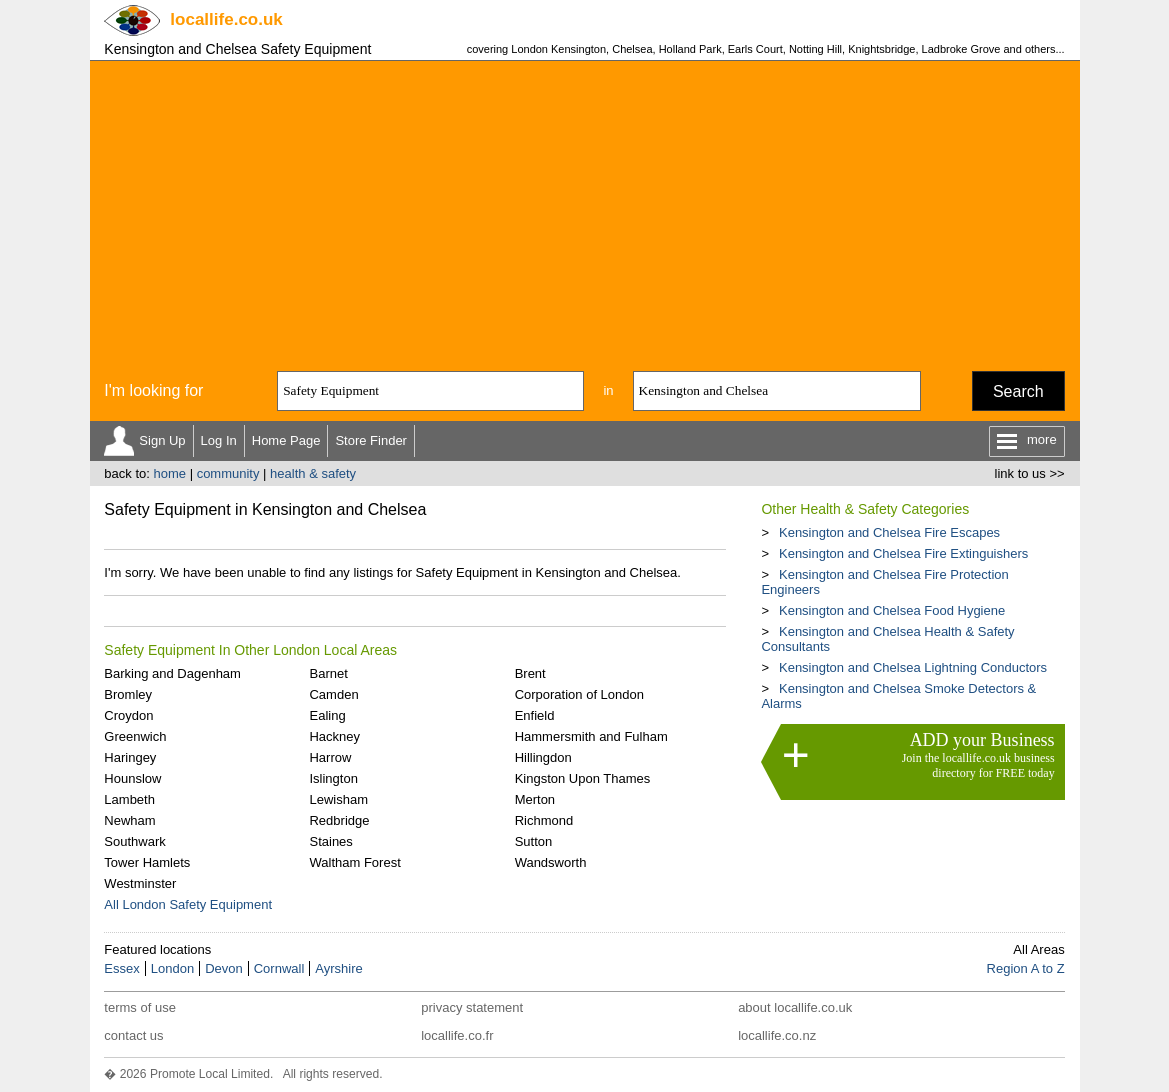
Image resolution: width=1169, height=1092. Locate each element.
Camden (333, 694)
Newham (129, 820)
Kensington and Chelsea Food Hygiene (892, 610)
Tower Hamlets (147, 862)
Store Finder (371, 440)
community (228, 473)
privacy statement (472, 1007)
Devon (224, 968)
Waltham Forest (354, 862)
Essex (121, 968)
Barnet (328, 673)
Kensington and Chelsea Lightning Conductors (913, 667)
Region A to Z (1026, 968)
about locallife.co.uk (795, 1007)
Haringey (130, 757)
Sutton (534, 841)
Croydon (128, 715)
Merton (535, 799)
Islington (333, 778)
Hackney (334, 736)
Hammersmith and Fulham (591, 736)
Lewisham (338, 799)
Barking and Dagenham (172, 673)
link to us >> (1030, 473)
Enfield (535, 715)
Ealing (327, 715)
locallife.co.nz (777, 1035)
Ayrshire (338, 968)
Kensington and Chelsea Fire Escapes (889, 532)
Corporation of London (579, 694)
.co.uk (226, 19)
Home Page (286, 440)
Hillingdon (543, 757)
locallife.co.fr (457, 1035)
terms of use (140, 1007)
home (169, 473)
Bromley (128, 694)
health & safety (313, 473)
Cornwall (279, 968)
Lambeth (129, 799)
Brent (530, 673)
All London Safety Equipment (188, 904)
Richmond (544, 820)
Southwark (134, 841)
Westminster (140, 883)
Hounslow (132, 778)
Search (1018, 391)
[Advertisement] (585, 211)
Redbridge (339, 820)
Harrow (330, 757)
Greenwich (135, 736)
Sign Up (162, 440)
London (172, 968)
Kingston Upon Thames (583, 778)
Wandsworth (551, 862)
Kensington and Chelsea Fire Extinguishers (903, 553)
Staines (330, 841)
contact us (133, 1035)
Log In (219, 440)
